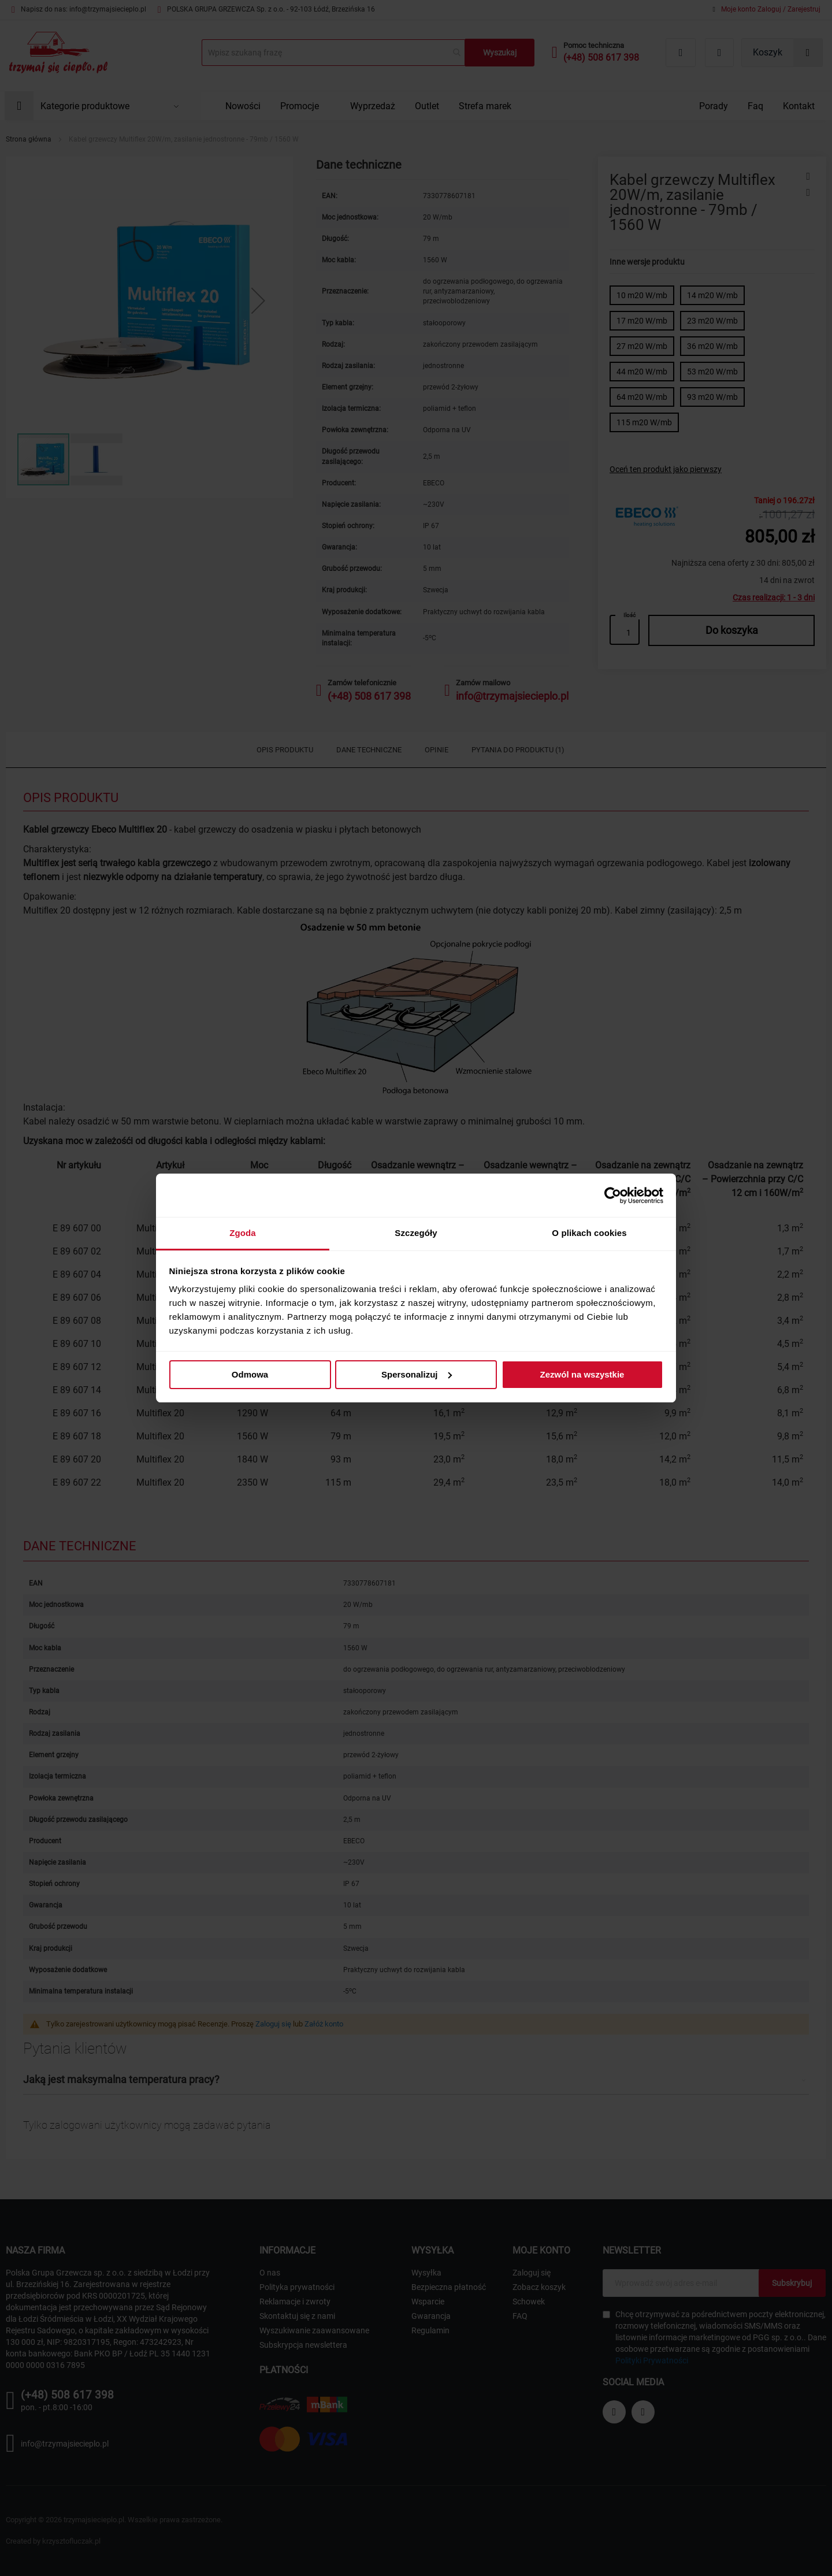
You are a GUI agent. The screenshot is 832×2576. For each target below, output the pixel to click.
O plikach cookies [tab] (589, 1233)
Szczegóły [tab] (416, 1233)
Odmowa (250, 1374)
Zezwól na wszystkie (582, 1374)
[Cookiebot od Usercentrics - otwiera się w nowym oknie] (612, 1195)
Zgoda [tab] (242, 1233)
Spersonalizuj (416, 1374)
